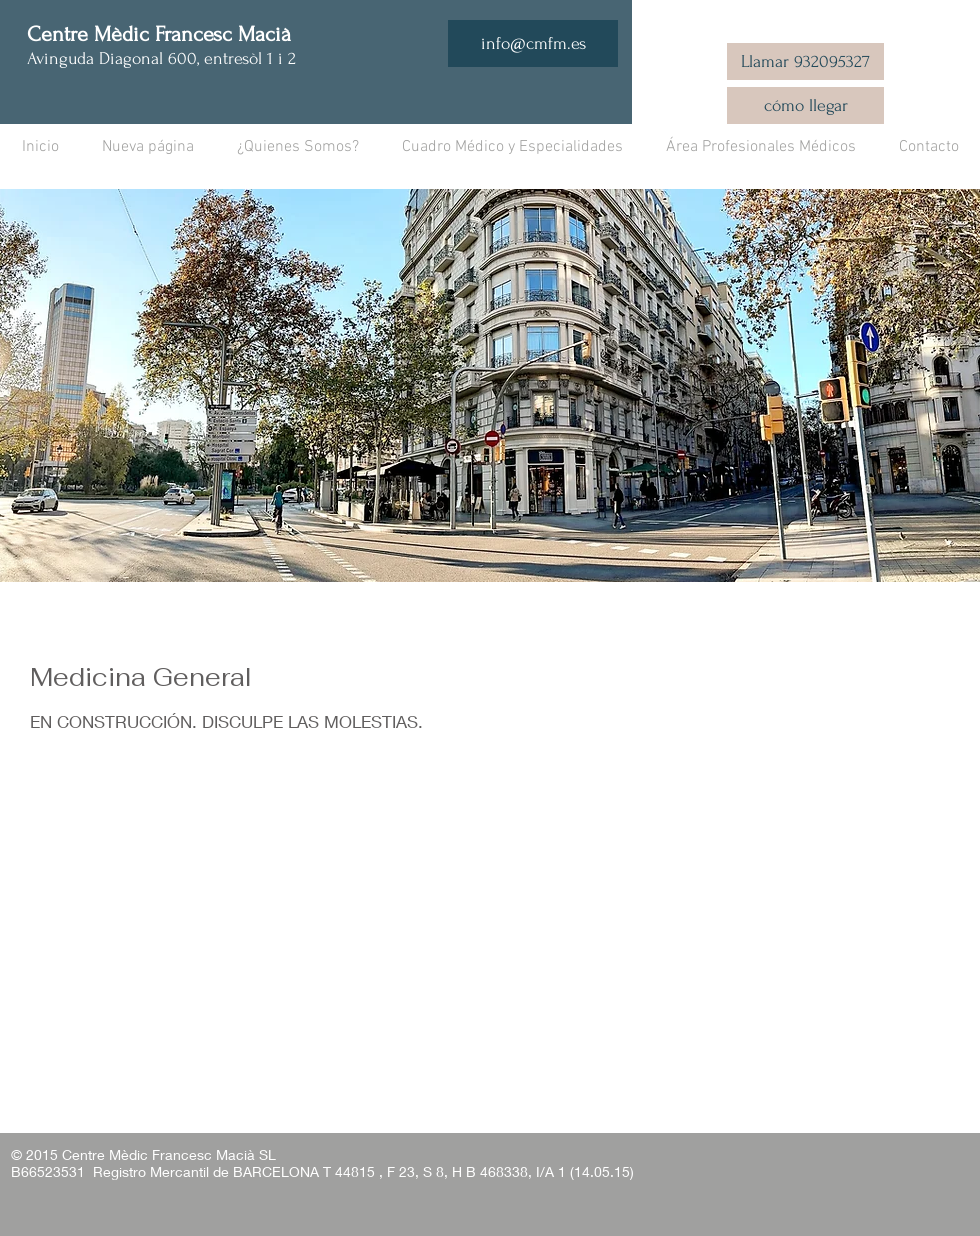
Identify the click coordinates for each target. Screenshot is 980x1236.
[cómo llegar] (805, 105)
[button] (512, 147)
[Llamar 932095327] (805, 61)
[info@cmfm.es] (533, 43)
